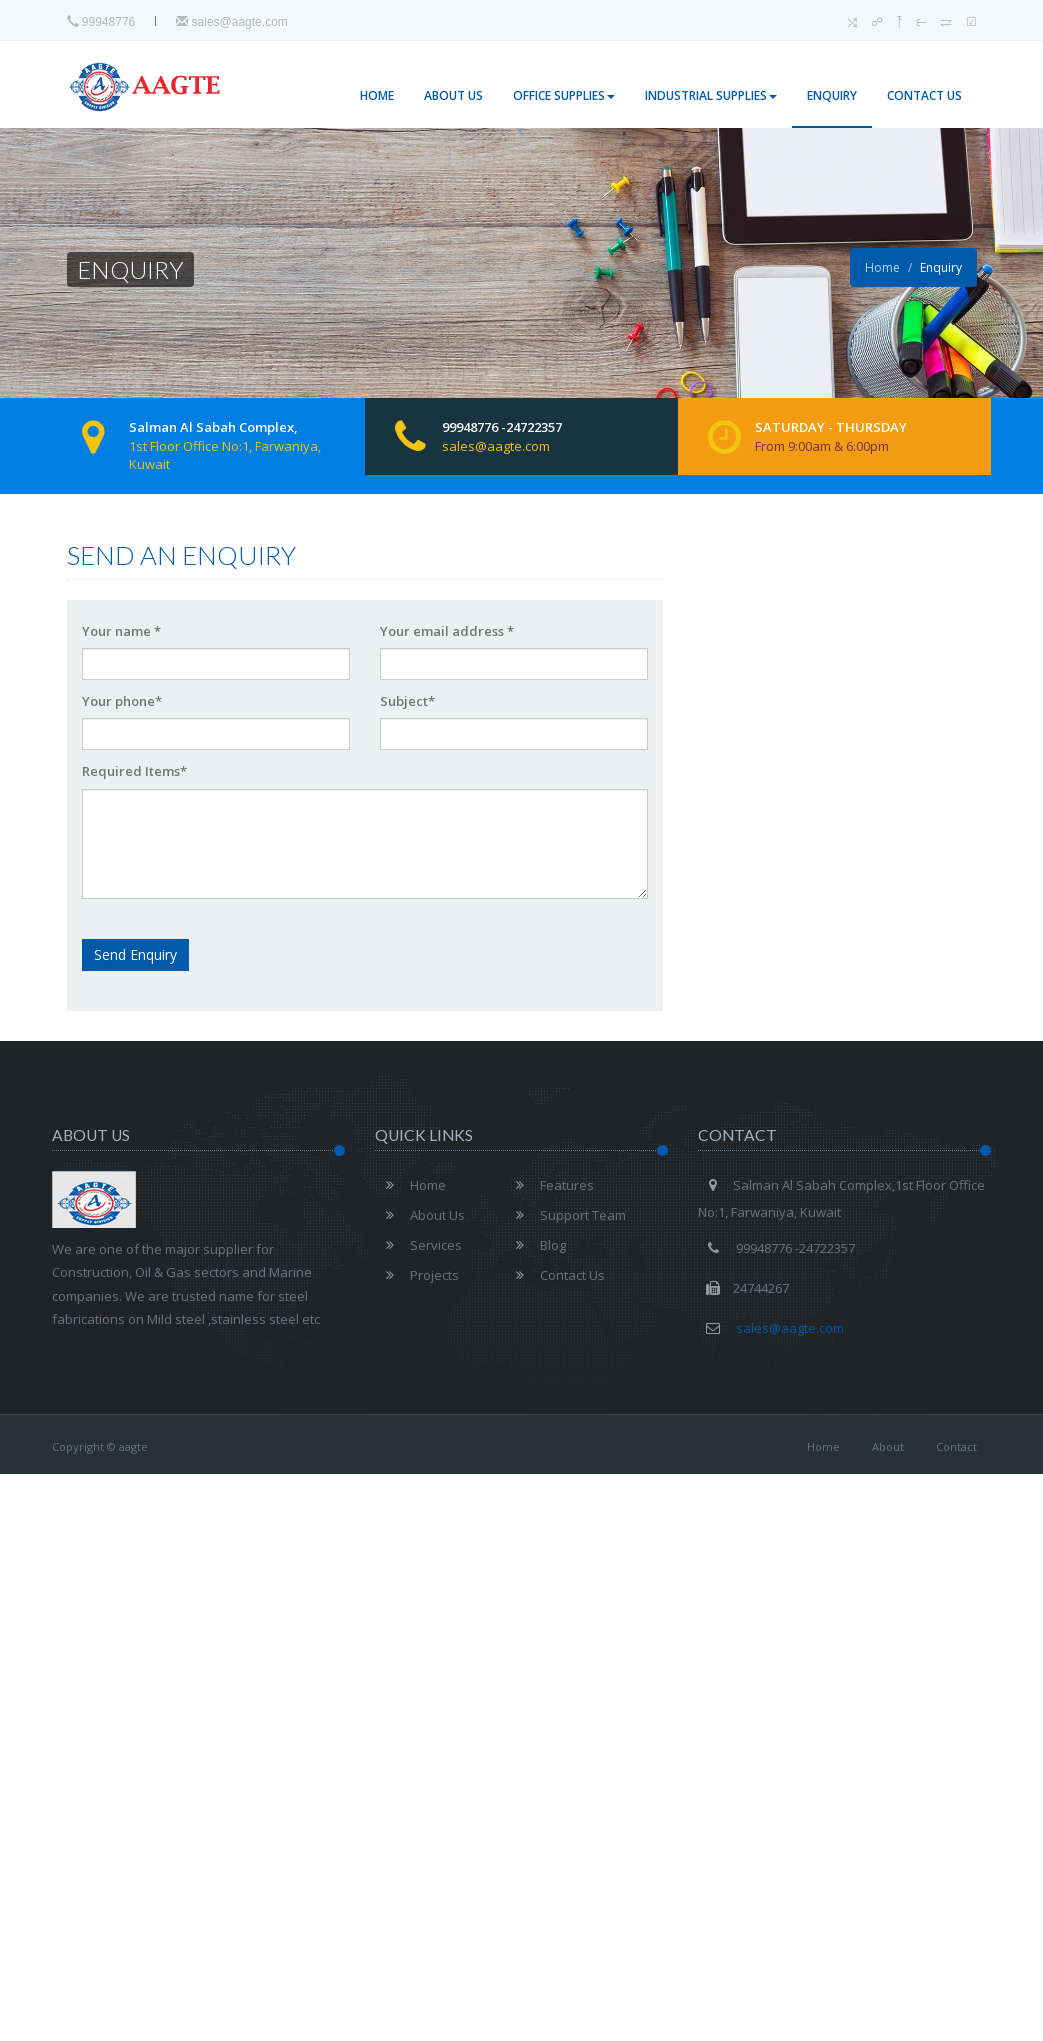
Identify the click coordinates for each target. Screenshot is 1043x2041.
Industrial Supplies (711, 95)
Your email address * (447, 631)
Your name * (121, 631)
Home (377, 95)
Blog (535, 1245)
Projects (417, 1275)
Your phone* (122, 701)
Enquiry (832, 95)
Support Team (565, 1215)
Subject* (407, 701)
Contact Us (924, 95)
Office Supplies (564, 95)
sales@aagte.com (232, 22)
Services (418, 1245)
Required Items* (134, 771)
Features (549, 1185)
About (888, 1446)
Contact (956, 1446)
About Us (453, 95)
